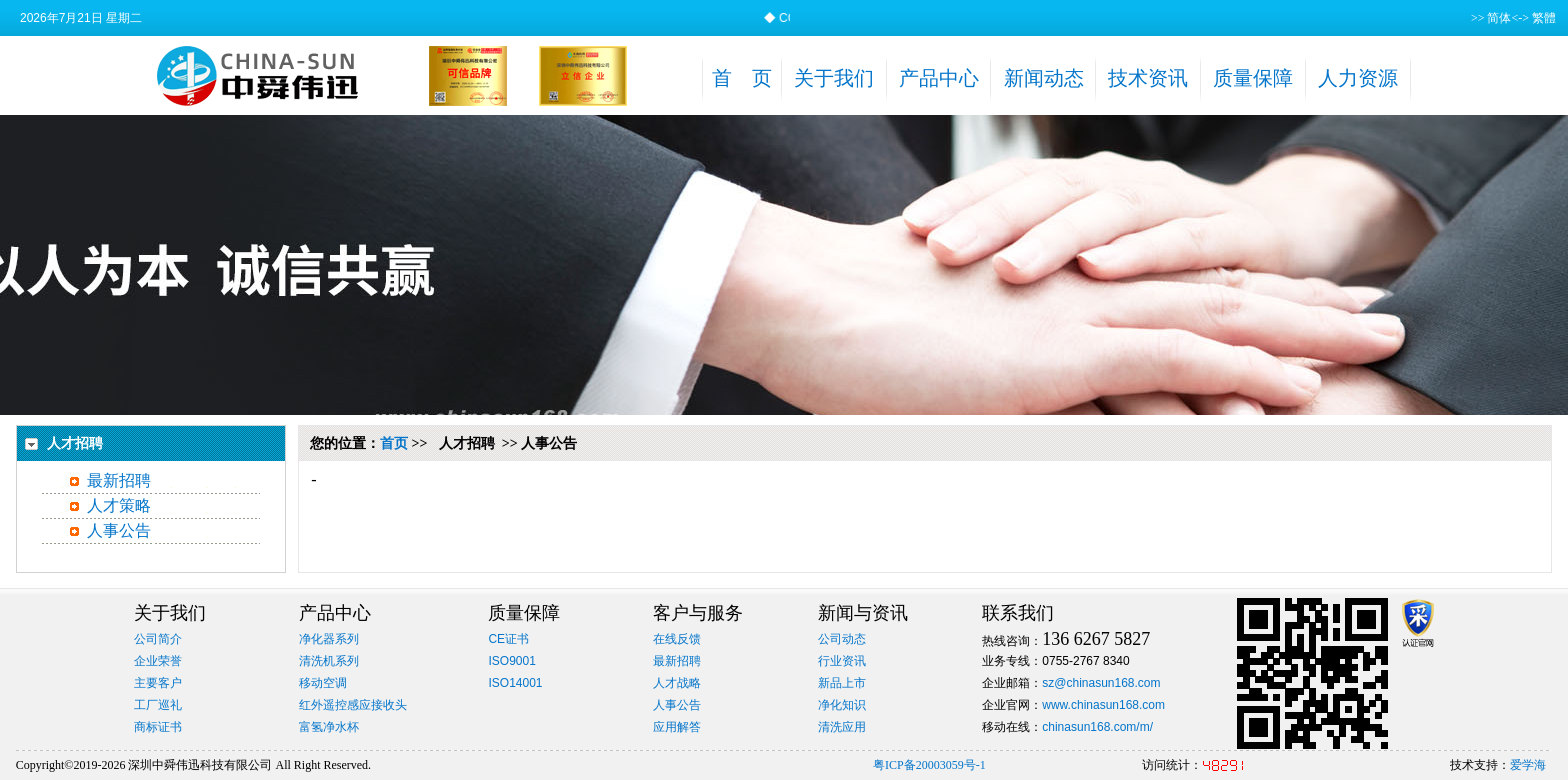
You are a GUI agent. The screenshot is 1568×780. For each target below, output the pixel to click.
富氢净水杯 (329, 727)
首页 (394, 443)
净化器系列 (329, 639)
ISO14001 (515, 683)
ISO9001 (511, 661)
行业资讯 (842, 661)
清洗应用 (842, 727)
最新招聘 (119, 480)
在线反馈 (677, 639)
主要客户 (158, 683)
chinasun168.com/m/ (1097, 727)
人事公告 (119, 530)
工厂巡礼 (158, 705)
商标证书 (158, 727)
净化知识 (842, 705)
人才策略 (119, 505)
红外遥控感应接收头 (353, 705)
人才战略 (677, 683)
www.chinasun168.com (1103, 705)
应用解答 (677, 727)
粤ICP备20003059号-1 (929, 765)
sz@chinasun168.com (1101, 683)
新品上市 (842, 683)
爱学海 (1528, 765)
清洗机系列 (329, 661)
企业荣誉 (158, 661)
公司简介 (158, 639)
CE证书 (508, 639)
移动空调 (323, 683)
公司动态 (842, 639)
